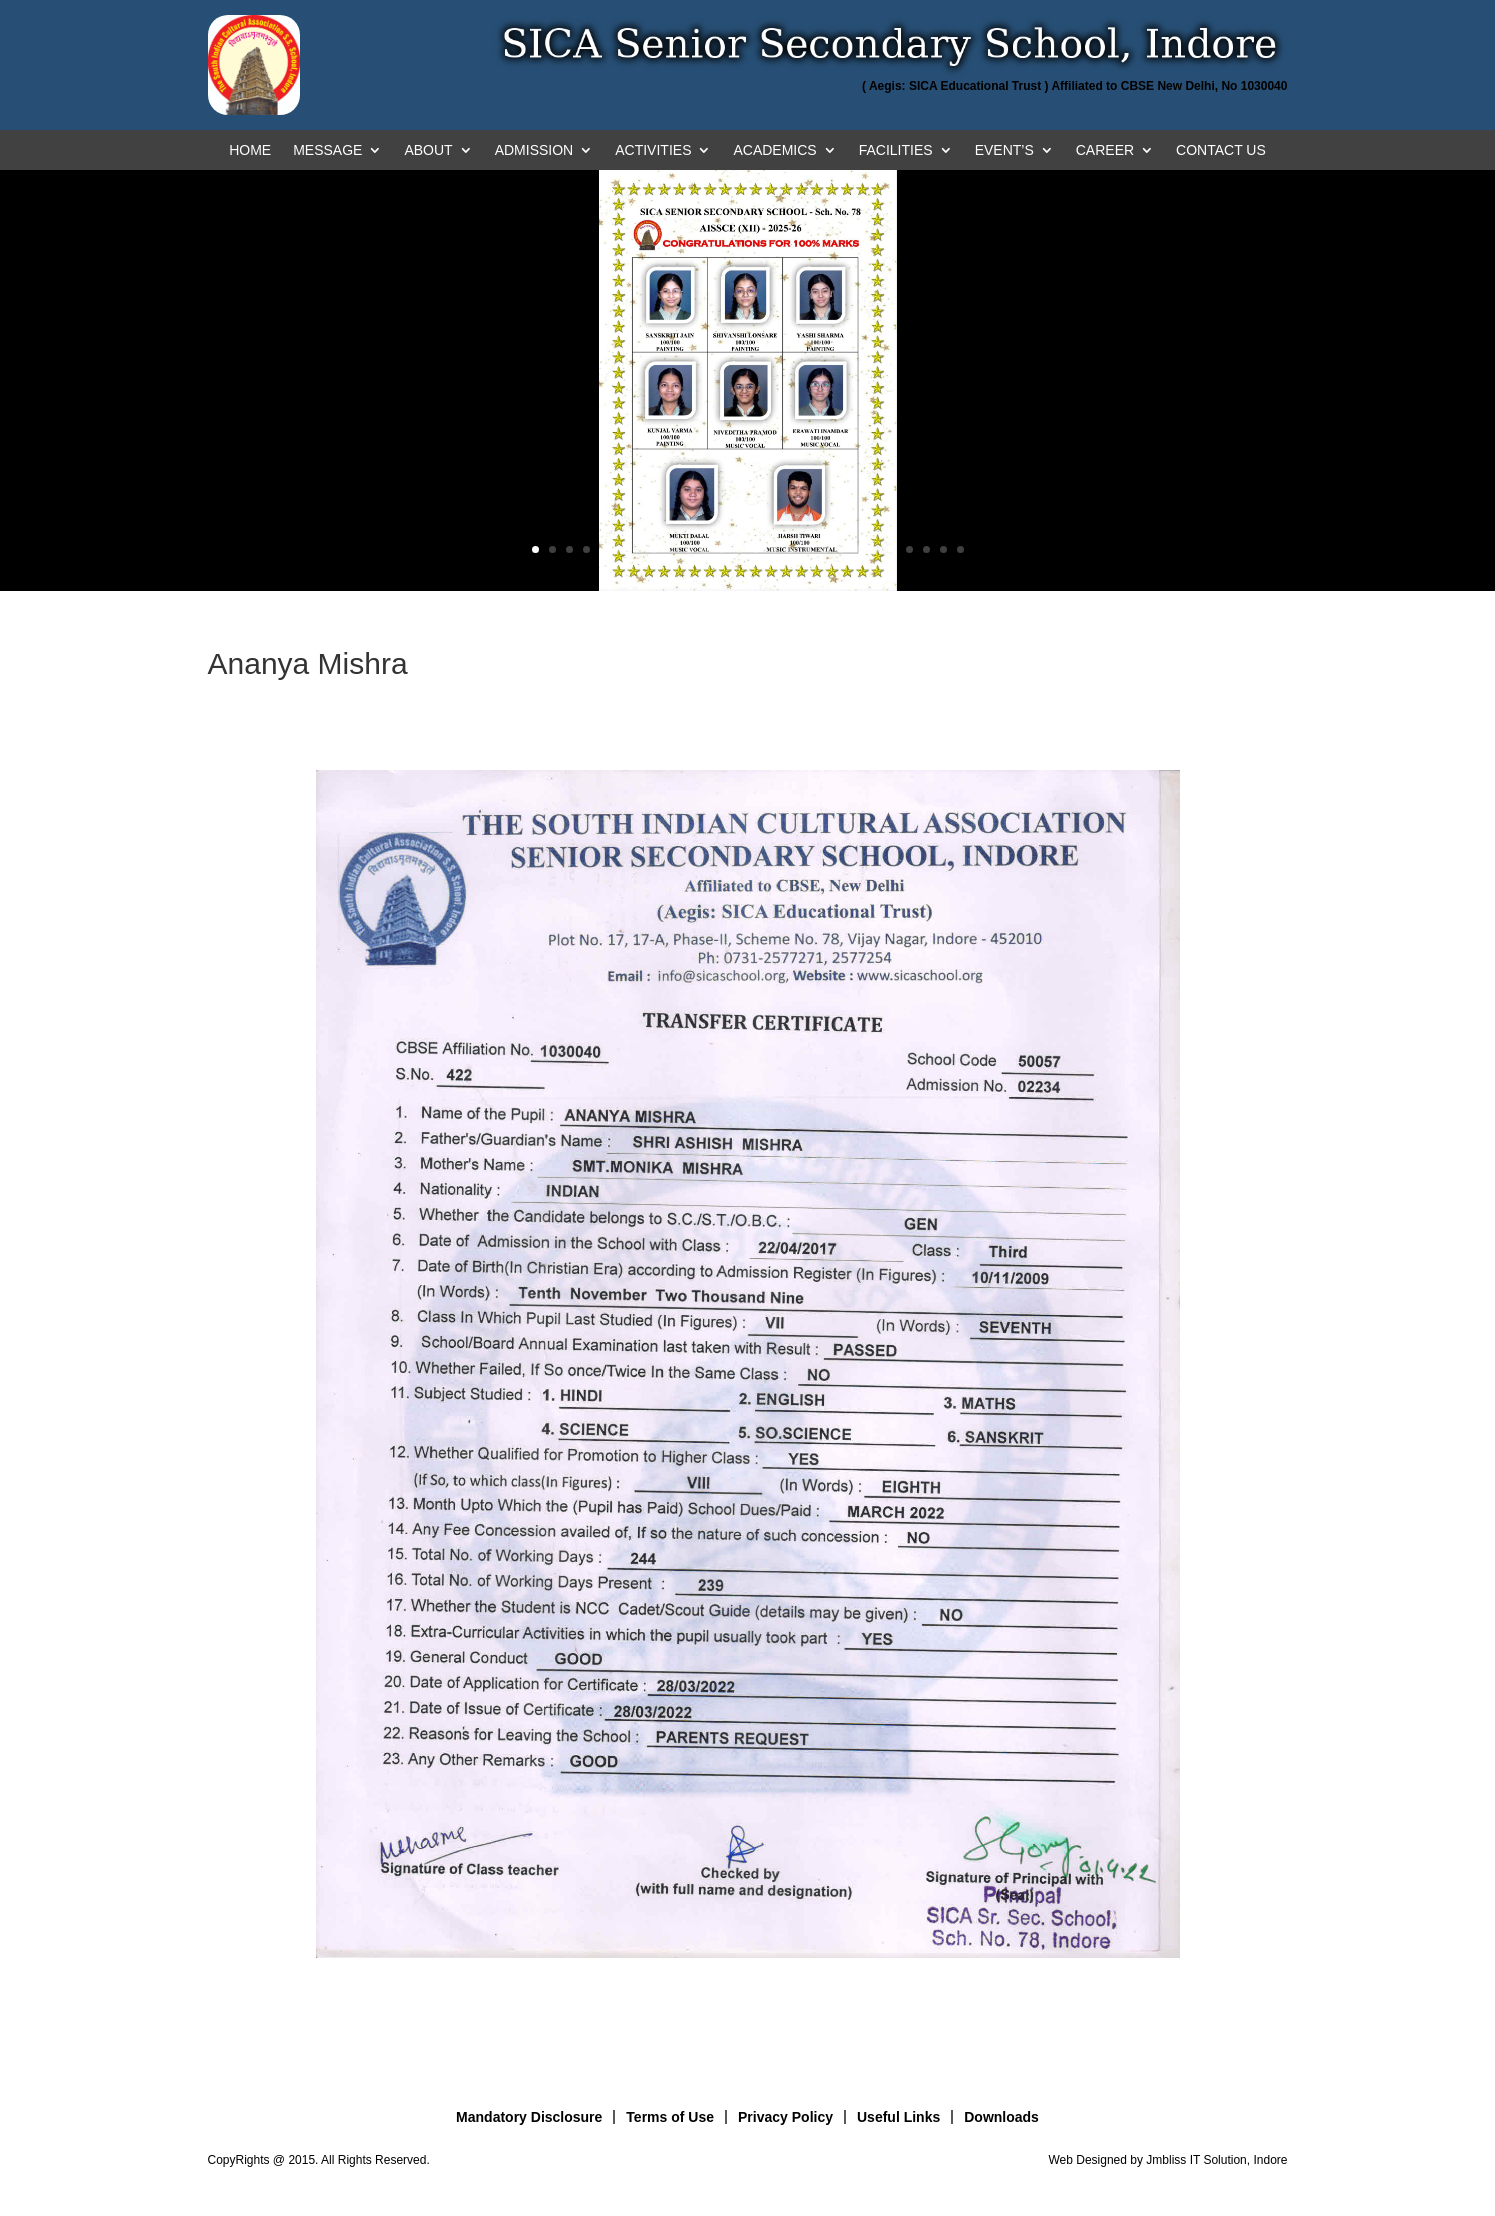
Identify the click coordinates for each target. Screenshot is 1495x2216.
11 (705, 549)
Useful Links (898, 2117)
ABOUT (428, 150)
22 (892, 549)
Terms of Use (670, 2117)
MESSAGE (327, 150)
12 (722, 549)
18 (824, 549)
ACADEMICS (774, 150)
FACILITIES (896, 150)
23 (909, 549)
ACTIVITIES (653, 150)
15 (773, 549)
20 (858, 549)
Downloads (1001, 2117)
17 (807, 549)
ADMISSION (534, 150)
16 (790, 549)
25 (943, 549)
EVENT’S (1004, 150)
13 (739, 549)
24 (926, 549)
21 (875, 549)
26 (960, 549)
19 (841, 549)
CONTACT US (1221, 150)
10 (688, 549)
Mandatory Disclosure (529, 2117)
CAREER (1105, 150)
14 (756, 549)
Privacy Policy (785, 2117)
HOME (250, 150)
